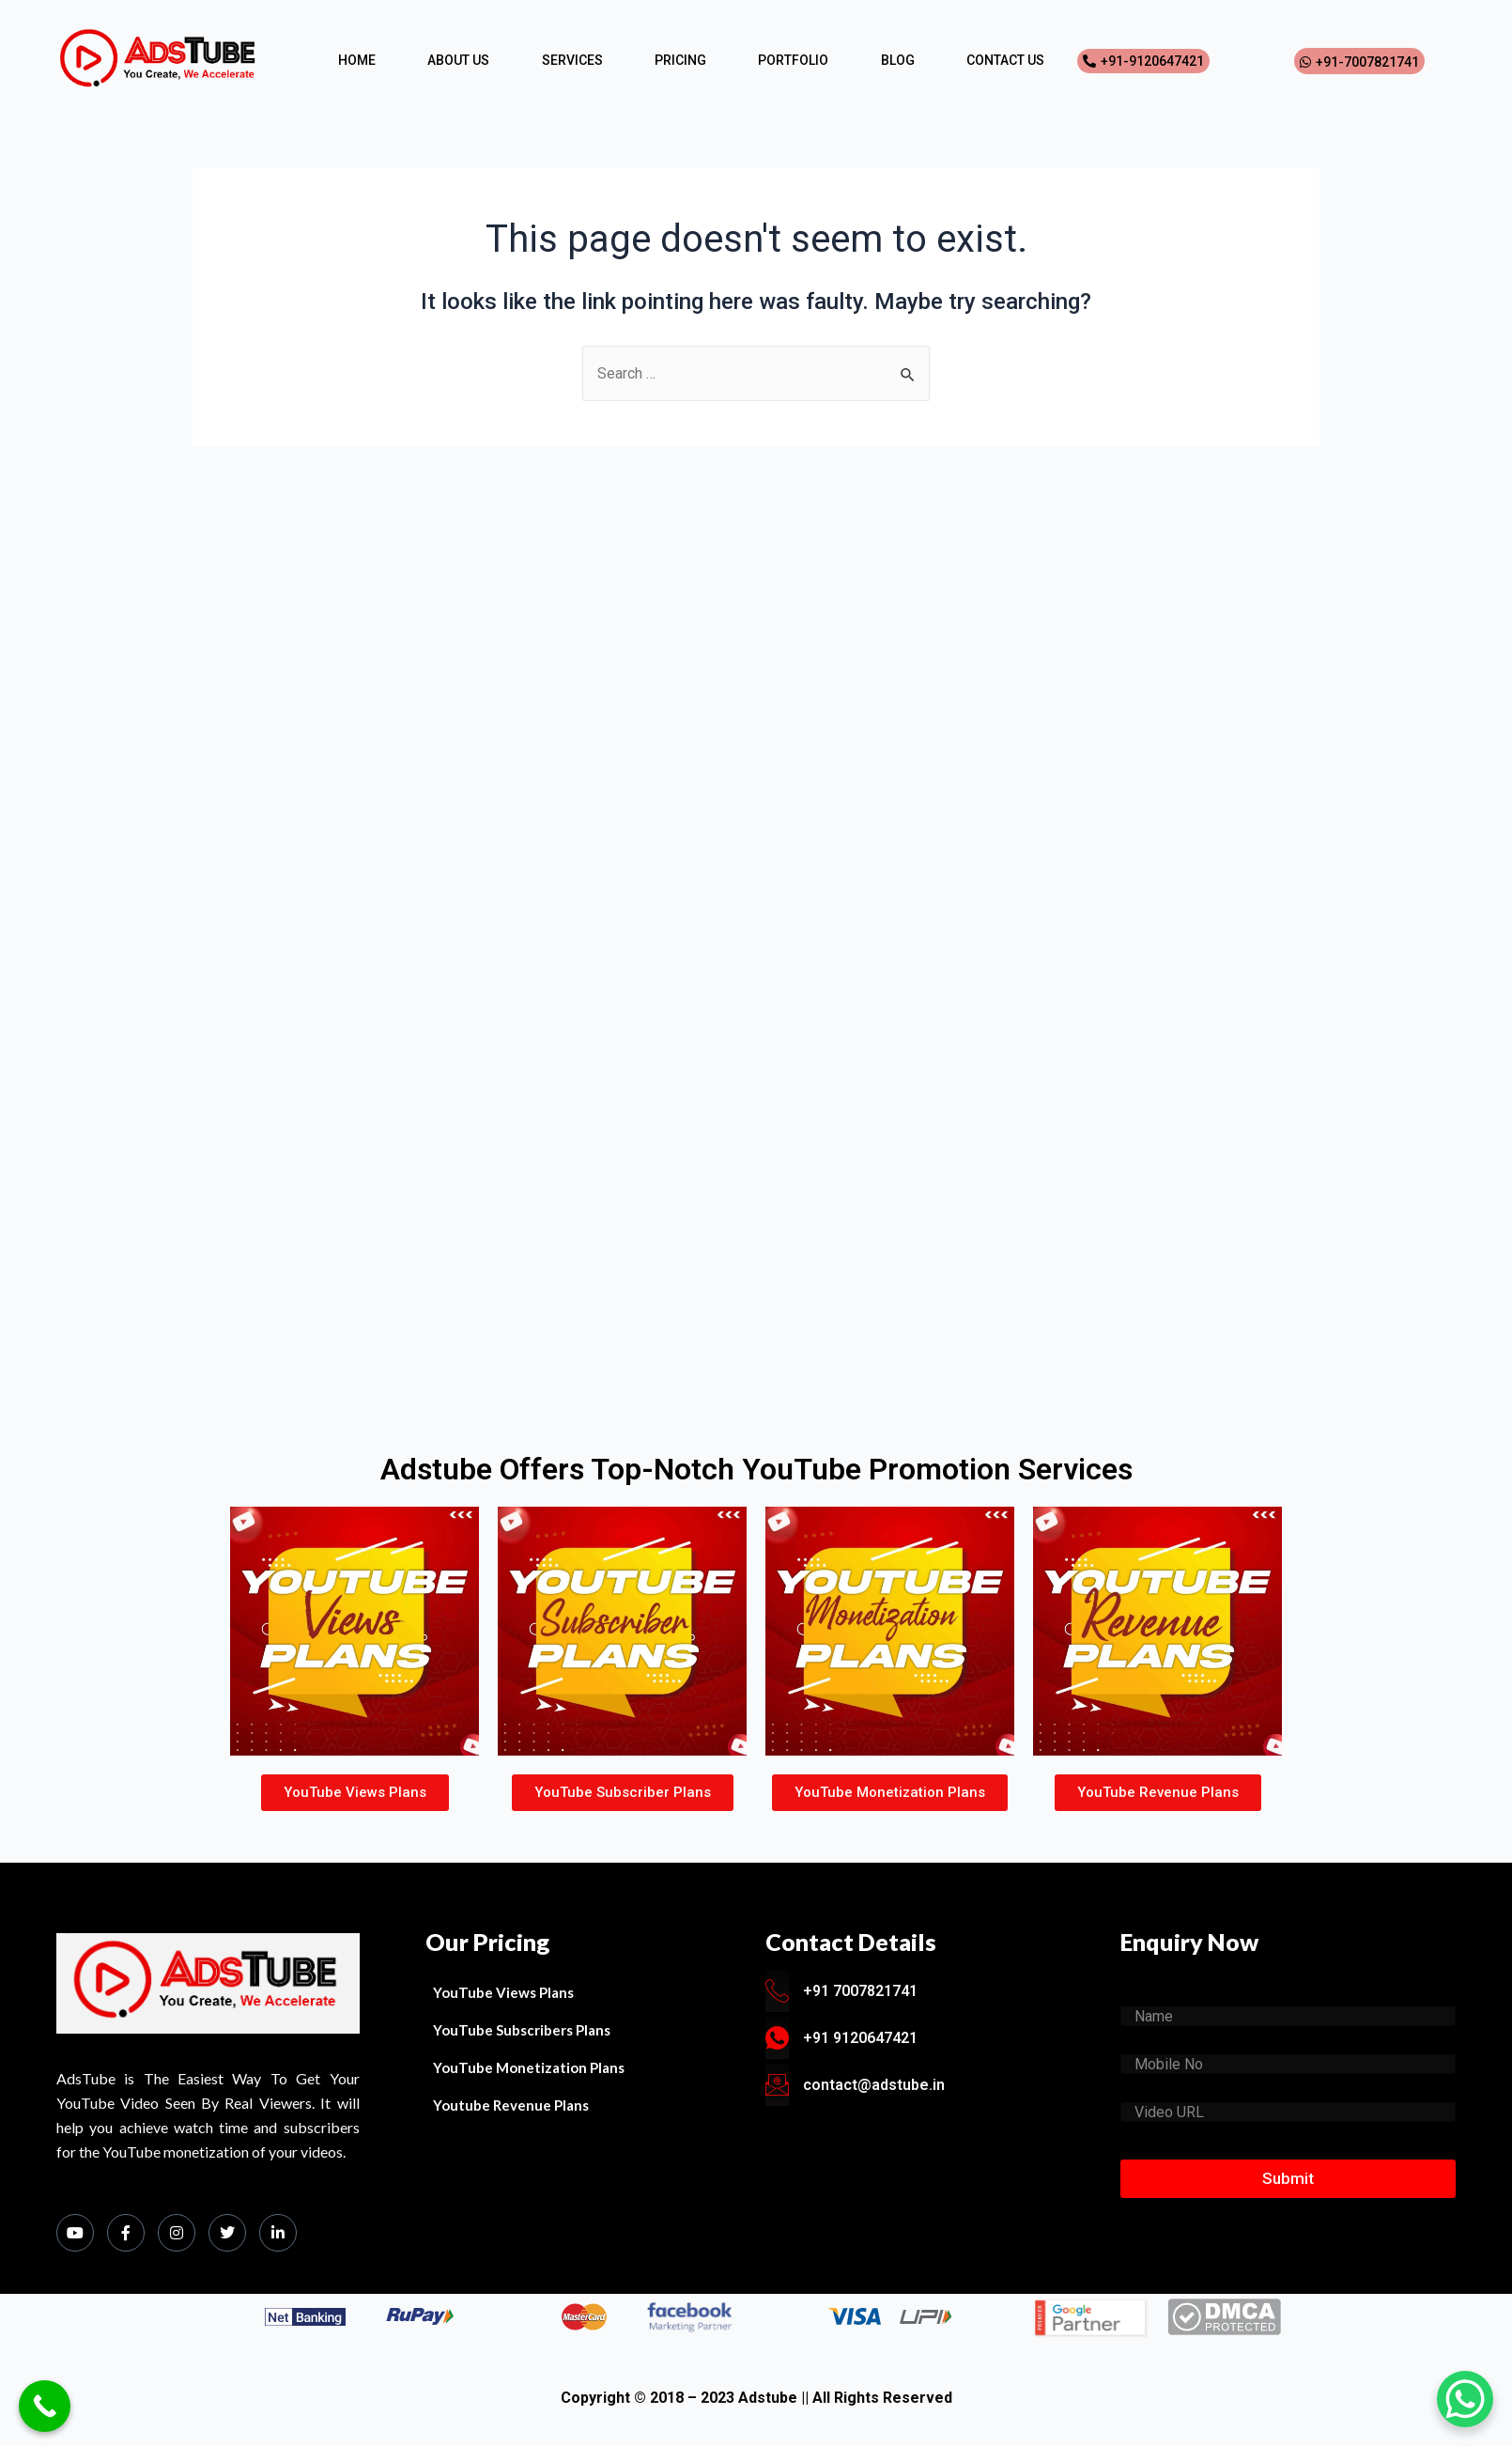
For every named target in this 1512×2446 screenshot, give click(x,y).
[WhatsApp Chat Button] (1465, 2399)
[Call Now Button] (44, 2406)
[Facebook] (126, 2233)
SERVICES (572, 60)
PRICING (680, 60)
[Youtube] (75, 2233)
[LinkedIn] (278, 2233)
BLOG (898, 60)
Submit (1288, 2178)
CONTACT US (1005, 60)
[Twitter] (227, 2233)
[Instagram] (176, 2233)
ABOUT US (458, 60)
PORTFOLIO (793, 60)
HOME (357, 60)
